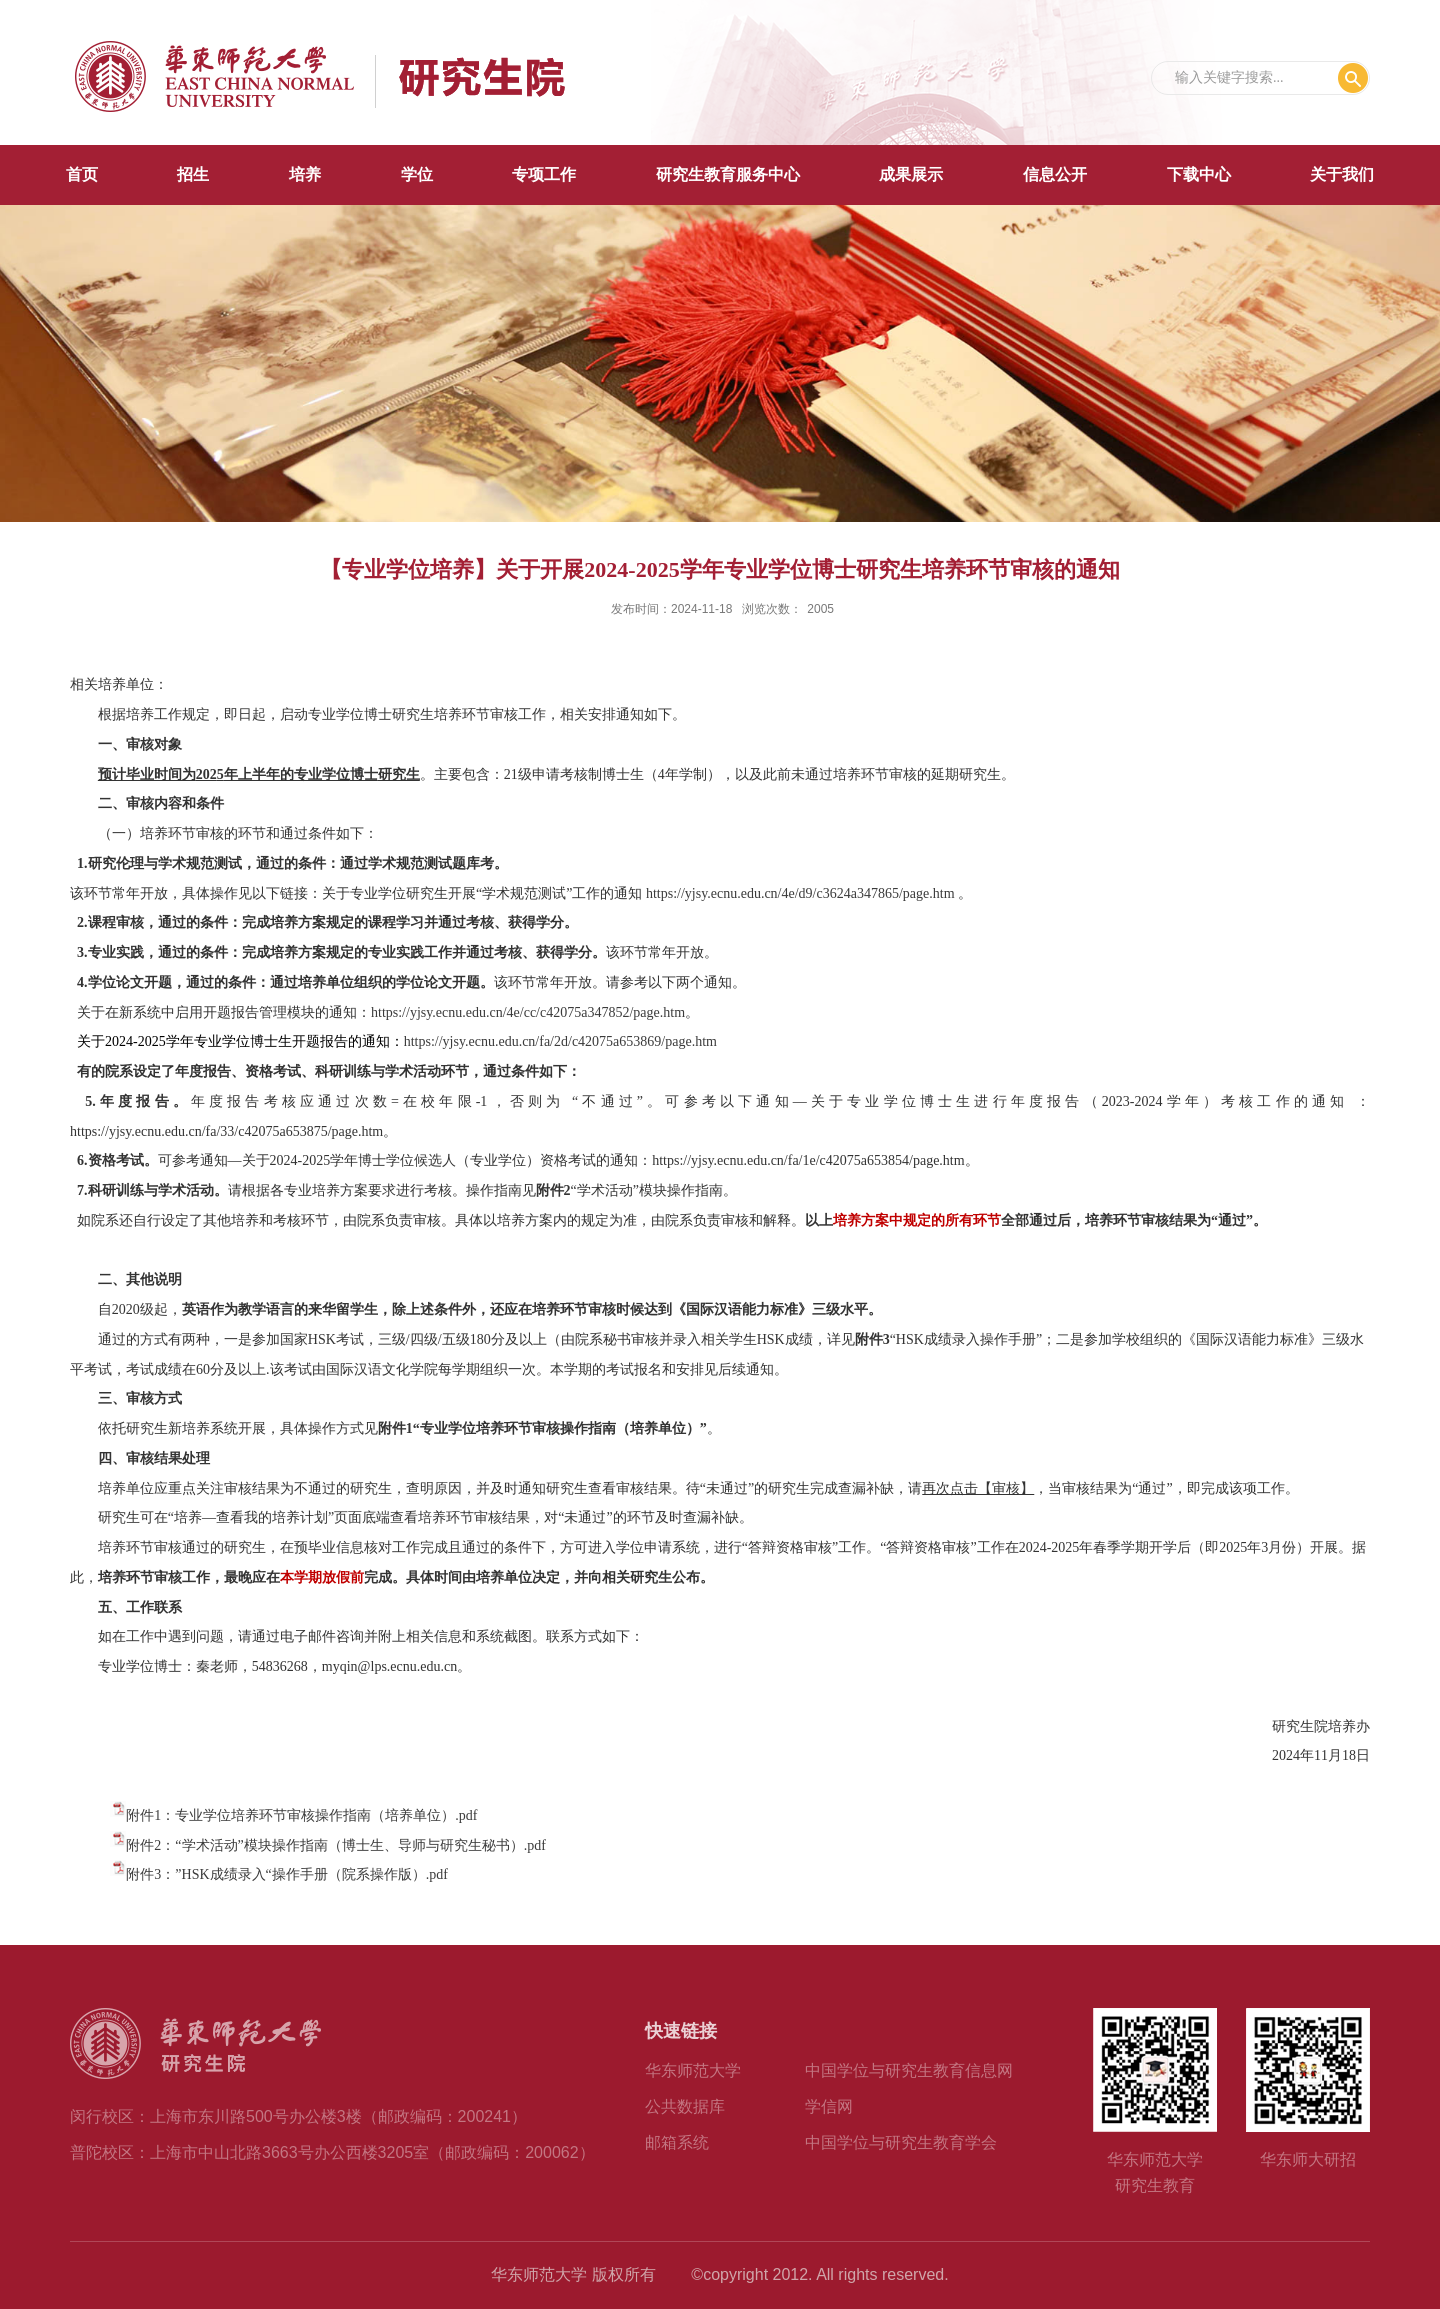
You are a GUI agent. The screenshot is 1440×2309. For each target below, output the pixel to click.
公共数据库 (685, 2106)
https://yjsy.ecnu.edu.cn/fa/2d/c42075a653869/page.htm (560, 1041)
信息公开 (1055, 174)
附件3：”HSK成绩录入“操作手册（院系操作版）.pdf (287, 1874)
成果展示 (911, 174)
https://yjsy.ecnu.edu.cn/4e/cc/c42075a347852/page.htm (528, 1012)
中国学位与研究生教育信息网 (909, 2070)
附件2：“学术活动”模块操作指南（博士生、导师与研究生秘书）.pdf (336, 1845)
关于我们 (1342, 174)
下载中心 (1199, 174)
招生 (193, 174)
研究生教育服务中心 (728, 174)
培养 (305, 174)
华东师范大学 (693, 2070)
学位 (417, 174)
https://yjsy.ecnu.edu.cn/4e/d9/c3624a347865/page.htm (800, 893)
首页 (82, 174)
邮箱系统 (677, 2142)
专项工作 (544, 174)
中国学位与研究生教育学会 (901, 2142)
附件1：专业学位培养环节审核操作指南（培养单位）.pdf (301, 1815)
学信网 (829, 2106)
